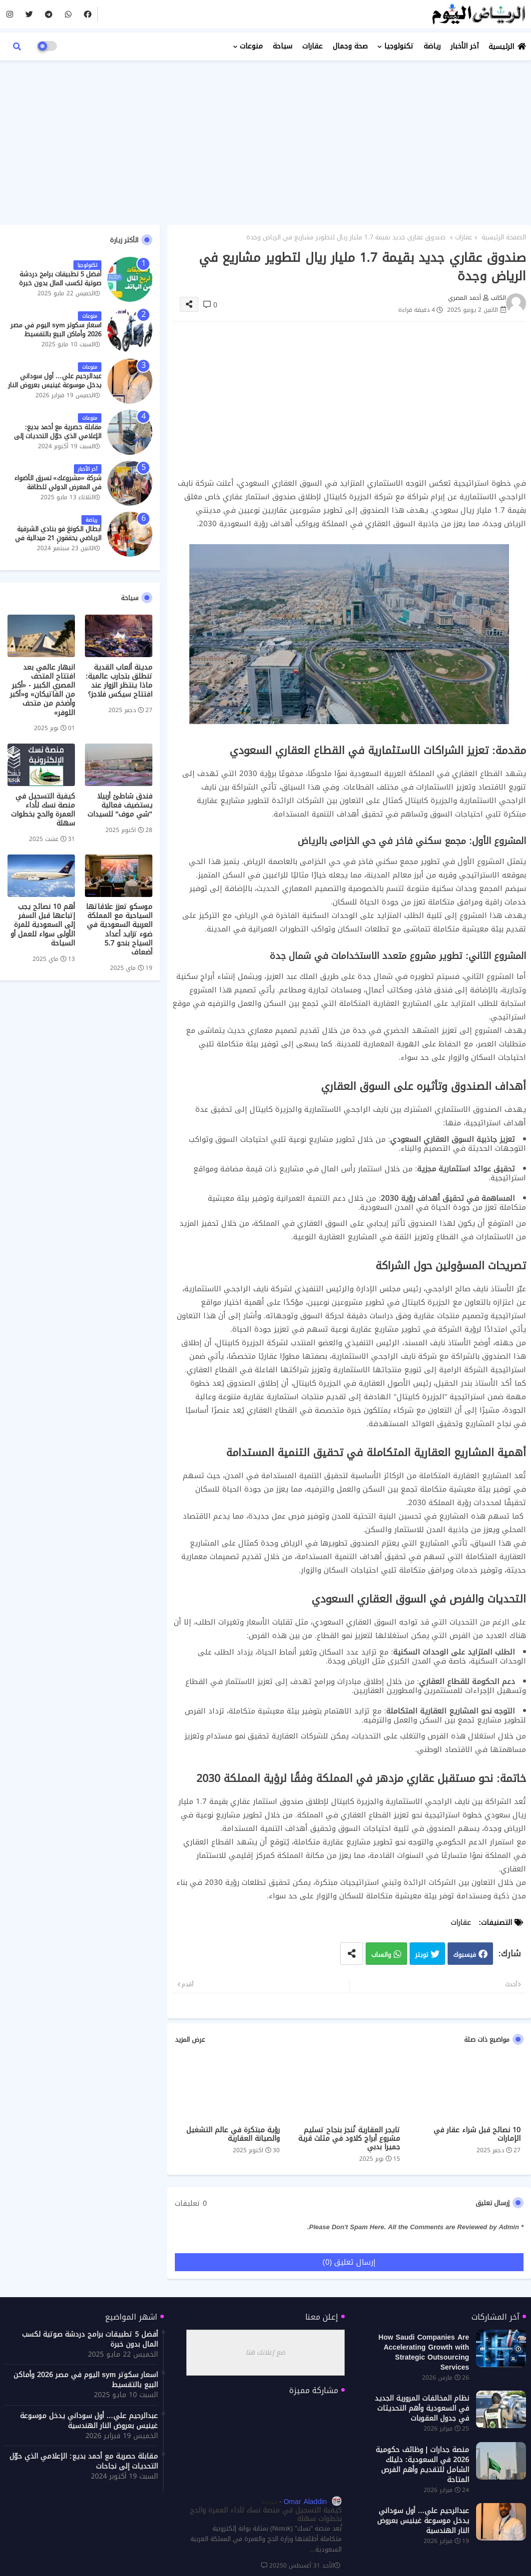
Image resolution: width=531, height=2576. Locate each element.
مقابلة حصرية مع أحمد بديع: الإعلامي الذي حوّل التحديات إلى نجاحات (57, 436)
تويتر (421, 1954)
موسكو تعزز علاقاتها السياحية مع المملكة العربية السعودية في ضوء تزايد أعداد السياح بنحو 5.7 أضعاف (119, 929)
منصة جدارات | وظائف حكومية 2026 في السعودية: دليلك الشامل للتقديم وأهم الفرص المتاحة (422, 2465)
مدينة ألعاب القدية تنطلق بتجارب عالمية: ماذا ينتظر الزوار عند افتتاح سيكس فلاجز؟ (118, 681)
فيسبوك (464, 1954)
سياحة (282, 46)
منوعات (251, 46)
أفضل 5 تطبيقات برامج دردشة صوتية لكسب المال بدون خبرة (60, 279)
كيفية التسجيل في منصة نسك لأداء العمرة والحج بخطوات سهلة (43, 810)
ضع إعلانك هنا (265, 2352)
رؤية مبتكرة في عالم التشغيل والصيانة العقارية (233, 2134)
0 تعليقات (191, 2204)
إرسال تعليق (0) (349, 2262)
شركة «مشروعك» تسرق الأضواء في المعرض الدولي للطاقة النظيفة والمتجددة (57, 487)
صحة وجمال (350, 46)
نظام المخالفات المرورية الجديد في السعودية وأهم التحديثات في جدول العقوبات (422, 2409)
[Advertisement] (265, 140)
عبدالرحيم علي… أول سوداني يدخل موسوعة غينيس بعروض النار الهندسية (54, 385)
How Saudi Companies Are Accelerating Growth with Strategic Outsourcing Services (424, 2353)
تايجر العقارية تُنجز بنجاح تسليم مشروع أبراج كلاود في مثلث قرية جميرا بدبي (349, 2138)
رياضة (432, 46)
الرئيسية (501, 46)
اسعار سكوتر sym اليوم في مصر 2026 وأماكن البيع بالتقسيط (55, 330)
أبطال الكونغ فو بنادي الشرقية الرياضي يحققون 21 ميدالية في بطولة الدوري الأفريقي (58, 538)
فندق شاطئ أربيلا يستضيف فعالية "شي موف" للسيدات (119, 806)
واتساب (381, 1954)
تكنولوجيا (399, 46)
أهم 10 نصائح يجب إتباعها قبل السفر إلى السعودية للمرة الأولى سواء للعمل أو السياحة (42, 925)
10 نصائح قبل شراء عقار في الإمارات (477, 2134)
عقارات (312, 46)
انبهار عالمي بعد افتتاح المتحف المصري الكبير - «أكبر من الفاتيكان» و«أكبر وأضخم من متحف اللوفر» (42, 690)
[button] (17, 46)
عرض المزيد (190, 2040)
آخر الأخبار (465, 46)
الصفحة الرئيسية (504, 237)
